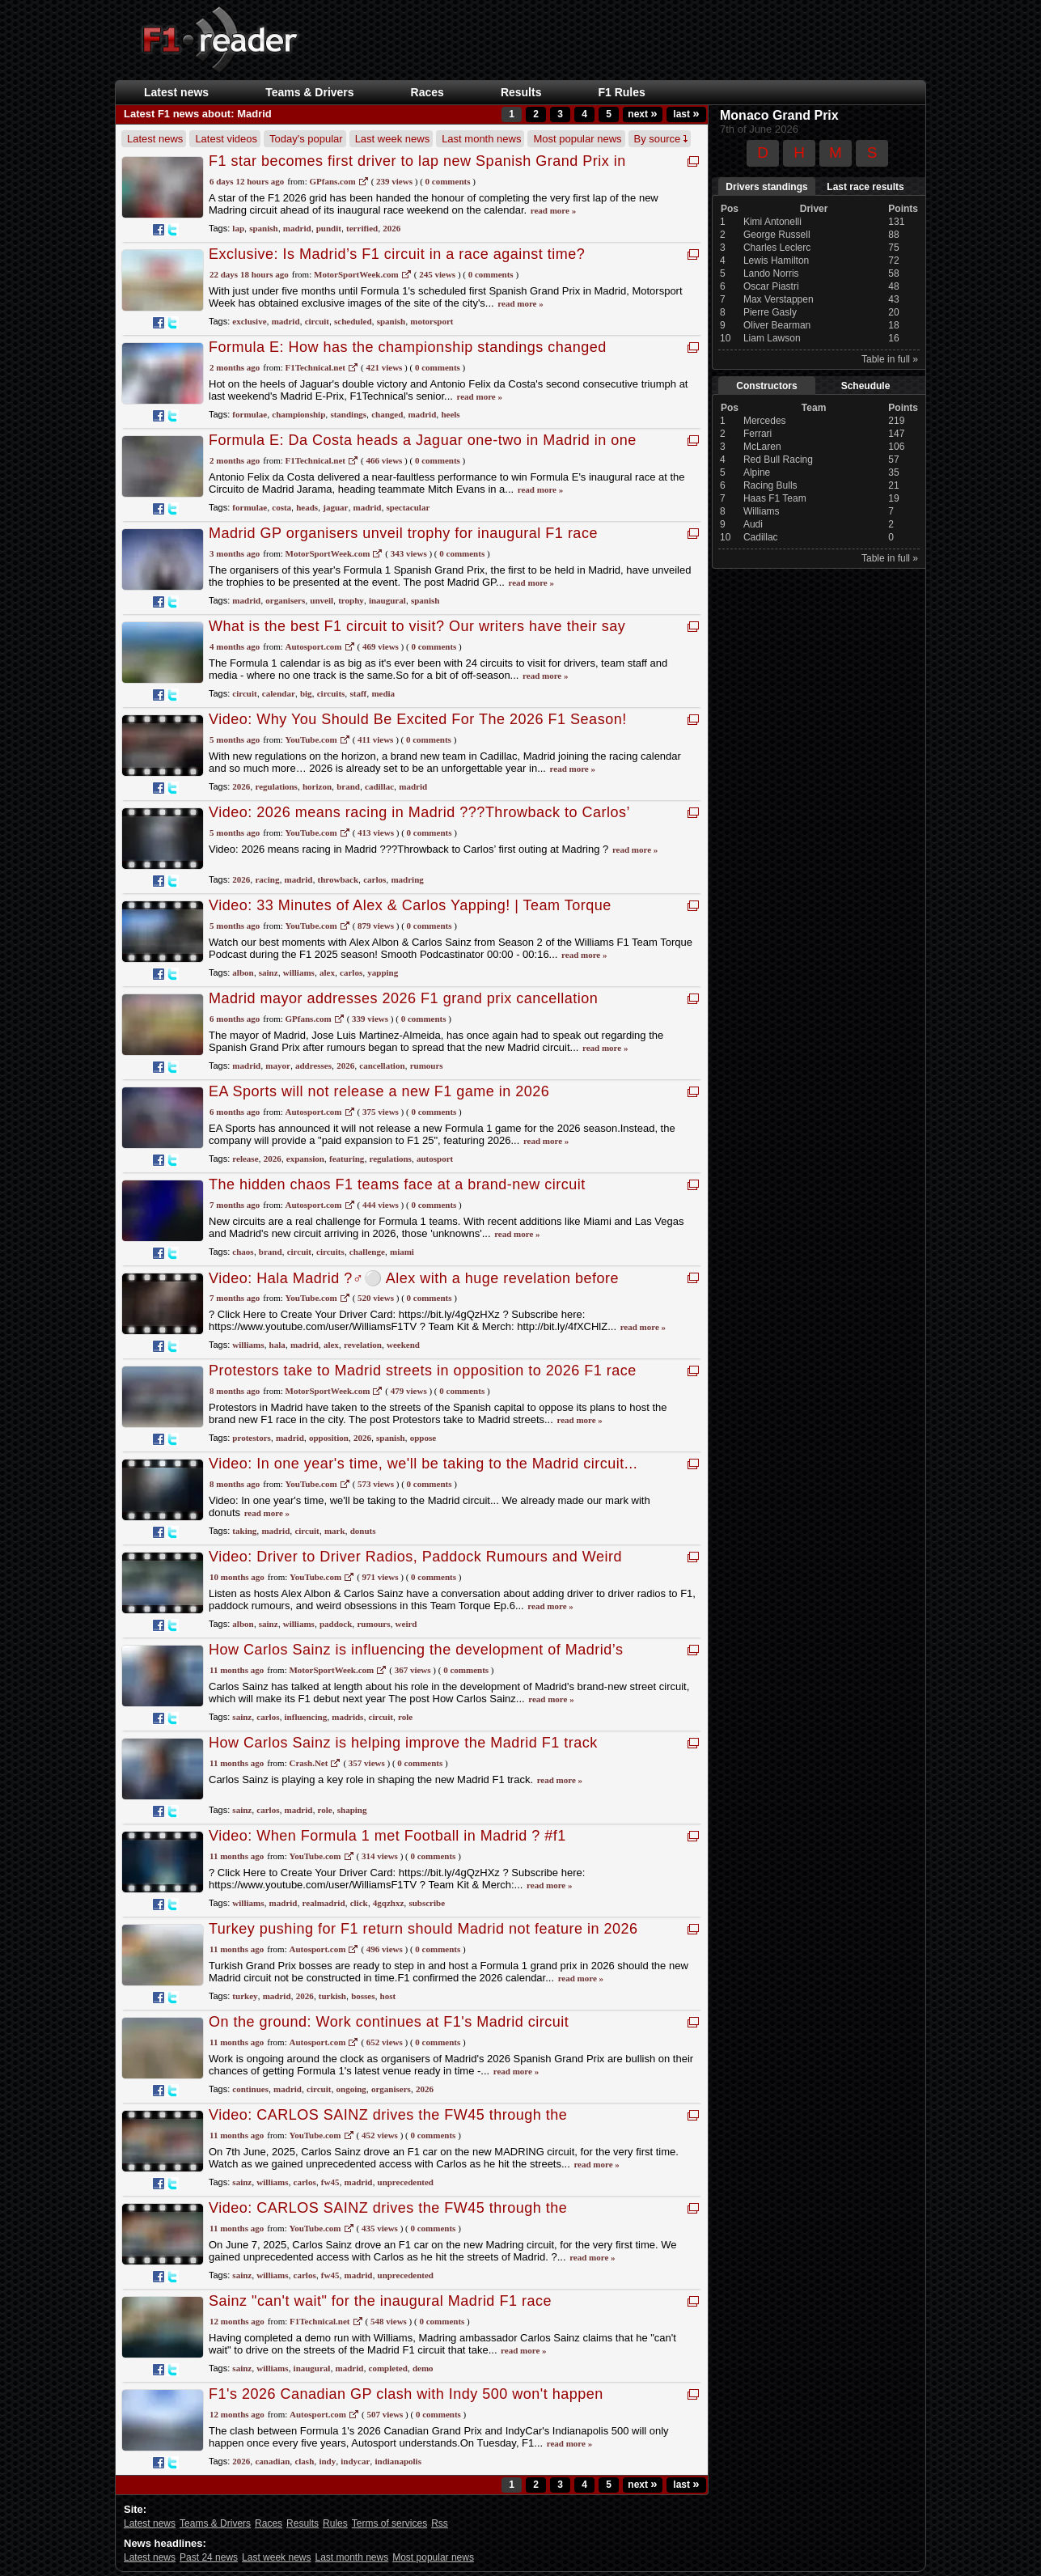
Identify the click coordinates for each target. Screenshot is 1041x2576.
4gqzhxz (388, 1903)
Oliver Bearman (776, 325)
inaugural (387, 600)
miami (402, 1251)
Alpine (756, 472)
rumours (426, 1065)
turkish (332, 1996)
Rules (335, 2523)
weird (406, 1624)
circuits (331, 693)
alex (327, 972)
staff (357, 693)
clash (304, 2461)
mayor (277, 1065)
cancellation (381, 1065)
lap (238, 228)
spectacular (408, 507)
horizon (317, 786)
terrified (362, 228)
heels (450, 414)
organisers (285, 600)
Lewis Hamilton (776, 260)
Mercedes (764, 420)
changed (387, 414)
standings (348, 414)
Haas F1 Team (774, 498)
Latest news (176, 92)
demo (423, 2368)
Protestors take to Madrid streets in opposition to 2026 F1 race (423, 1370)
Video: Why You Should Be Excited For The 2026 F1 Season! (418, 719)
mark (334, 1531)
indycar (355, 2461)
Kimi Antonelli (772, 221)
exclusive (249, 321)
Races (427, 92)
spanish (263, 228)
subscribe (426, 1903)
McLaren (762, 446)
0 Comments (448, 181)
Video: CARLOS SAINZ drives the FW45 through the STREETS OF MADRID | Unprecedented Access (388, 2123)
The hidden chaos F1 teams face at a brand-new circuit (397, 1184)
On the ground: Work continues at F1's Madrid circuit (389, 2022)
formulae (249, 414)
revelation (363, 1344)
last (686, 114)
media (383, 693)
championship (298, 414)
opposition (329, 1438)
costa (281, 507)
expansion (305, 1158)
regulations (276, 786)
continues (250, 2089)
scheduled (352, 321)
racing (267, 879)
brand (348, 786)
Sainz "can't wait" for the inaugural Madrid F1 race (380, 2301)
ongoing (351, 2089)
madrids (347, 1717)
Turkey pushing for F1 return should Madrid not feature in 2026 (423, 1929)
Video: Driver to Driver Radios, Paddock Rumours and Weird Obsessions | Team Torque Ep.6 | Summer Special (415, 1565)
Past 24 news (209, 2557)
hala (277, 1344)
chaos (242, 1251)
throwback (338, 879)
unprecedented (406, 2182)
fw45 (330, 2182)
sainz (268, 972)
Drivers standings (766, 187)
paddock (335, 1624)
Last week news (392, 139)
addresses (313, 1065)
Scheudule (866, 386)
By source (661, 139)
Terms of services (389, 2523)
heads (307, 507)
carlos (374, 879)
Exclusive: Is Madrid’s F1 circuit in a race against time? (397, 254)
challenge (367, 1251)
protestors (251, 1438)
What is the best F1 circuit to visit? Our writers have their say (417, 626)
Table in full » (889, 359)
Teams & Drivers (309, 92)
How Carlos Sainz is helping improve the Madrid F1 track (403, 1743)
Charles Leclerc (776, 247)
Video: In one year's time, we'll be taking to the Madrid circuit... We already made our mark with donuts (423, 1472)
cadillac (379, 786)
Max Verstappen (778, 299)
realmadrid (324, 1903)
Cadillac (760, 537)
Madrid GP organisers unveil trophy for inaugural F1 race (403, 533)
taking (244, 1531)
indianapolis (398, 2461)
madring (407, 879)
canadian (272, 2461)
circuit (317, 321)
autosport (435, 1158)
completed (388, 2368)
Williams (761, 511)
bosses (363, 1996)
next (642, 114)
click (359, 1903)
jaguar (335, 507)
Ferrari (757, 433)
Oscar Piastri (771, 286)
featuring (346, 1158)
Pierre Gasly (770, 312)
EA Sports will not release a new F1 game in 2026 (379, 1091)
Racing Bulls (770, 485)
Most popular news (577, 139)
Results (521, 92)
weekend (403, 1344)
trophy (351, 600)
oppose (423, 1438)
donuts (363, 1531)
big (306, 693)
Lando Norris (771, 273)
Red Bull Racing (778, 459)
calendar (278, 693)
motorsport (431, 321)
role (405, 1717)
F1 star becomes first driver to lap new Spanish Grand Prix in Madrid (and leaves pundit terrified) (417, 169)
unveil (321, 600)
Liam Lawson (772, 338)
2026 (391, 228)
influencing (306, 1717)
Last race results (865, 187)
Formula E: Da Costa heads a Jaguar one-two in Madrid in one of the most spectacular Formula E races (423, 448)
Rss (439, 2523)
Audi (753, 524)
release (245, 1158)
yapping (382, 972)
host (388, 1996)
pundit (328, 228)
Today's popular (306, 139)
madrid (297, 228)
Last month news (481, 139)
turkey (244, 1996)
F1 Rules (621, 92)
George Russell (776, 234)
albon (242, 972)
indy (327, 2461)
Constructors (766, 386)
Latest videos (226, 139)
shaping (352, 1810)
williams (299, 972)
